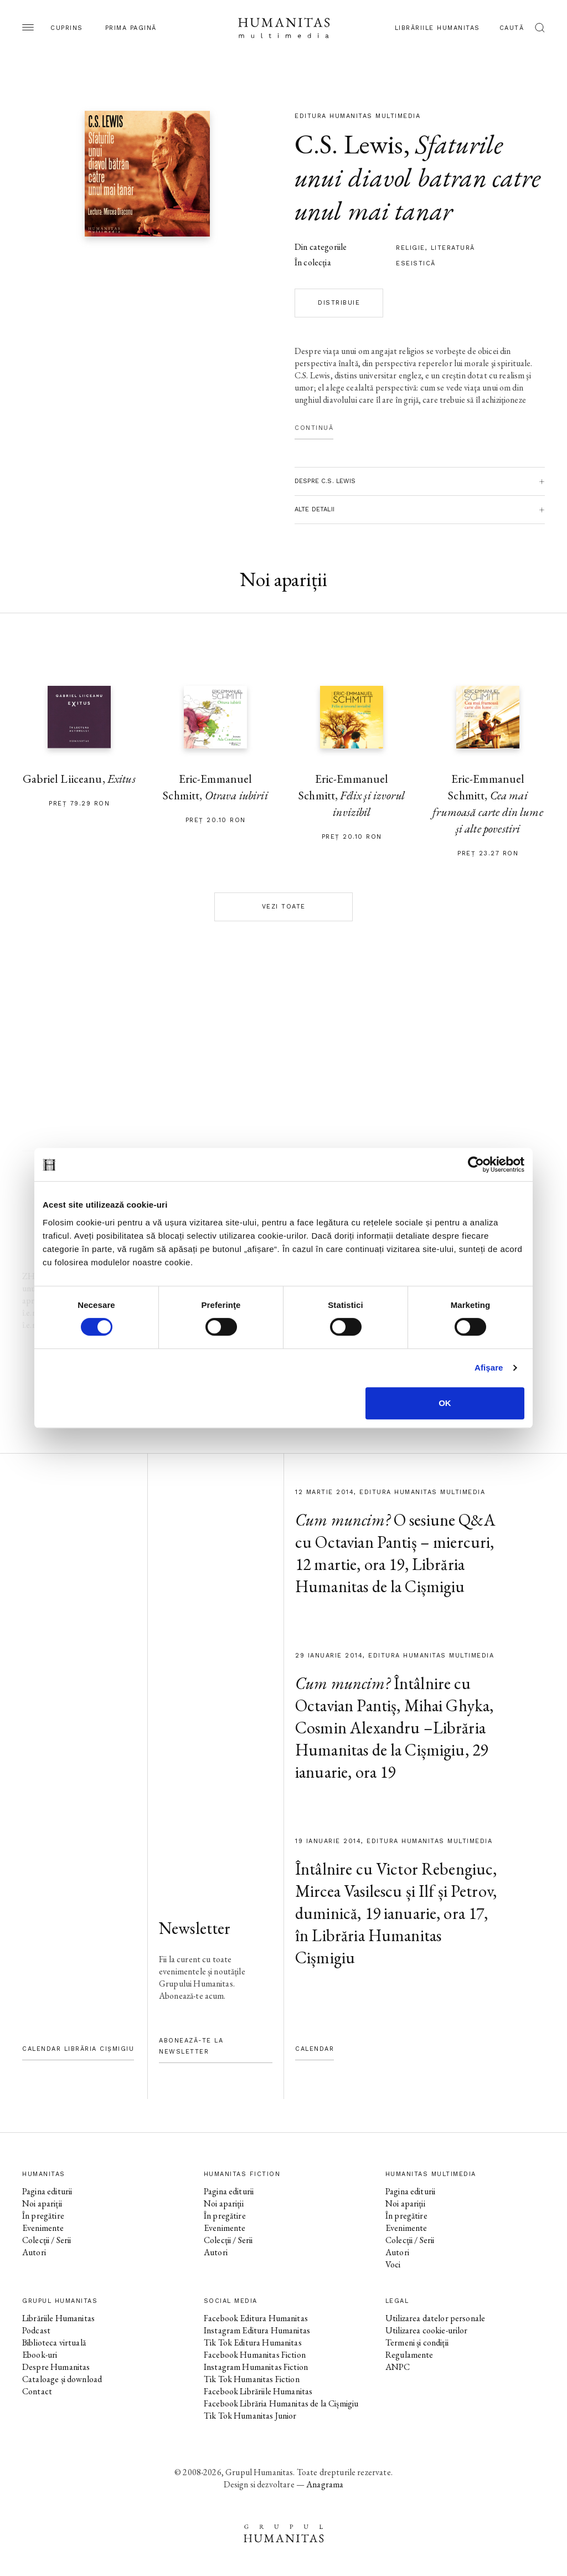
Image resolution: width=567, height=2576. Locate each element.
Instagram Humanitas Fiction (256, 2367)
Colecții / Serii (46, 2240)
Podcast (36, 2330)
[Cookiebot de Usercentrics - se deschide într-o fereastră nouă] (475, 1164)
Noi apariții (42, 2203)
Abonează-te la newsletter (191, 2046)
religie (410, 248)
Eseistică (416, 263)
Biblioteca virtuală (54, 2342)
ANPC (397, 2367)
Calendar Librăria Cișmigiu (78, 2048)
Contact (37, 2391)
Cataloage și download (62, 2379)
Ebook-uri (39, 2355)
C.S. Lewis (349, 144)
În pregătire (43, 2215)
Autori (34, 2252)
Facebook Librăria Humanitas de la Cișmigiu (281, 2403)
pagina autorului (58, 1139)
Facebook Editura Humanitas (256, 2318)
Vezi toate (284, 906)
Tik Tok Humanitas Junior (250, 2415)
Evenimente (43, 2228)
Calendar (314, 2048)
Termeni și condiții (417, 2342)
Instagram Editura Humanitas (257, 2330)
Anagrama (324, 2484)
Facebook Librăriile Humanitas (258, 2391)
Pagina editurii (47, 2191)
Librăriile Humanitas (437, 28)
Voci (393, 2264)
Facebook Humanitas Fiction (255, 2355)
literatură (453, 248)
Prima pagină (131, 28)
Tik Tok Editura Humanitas (253, 2342)
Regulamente (409, 2355)
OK (445, 1403)
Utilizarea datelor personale (435, 2318)
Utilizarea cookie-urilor (426, 2330)
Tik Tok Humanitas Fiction (252, 2379)
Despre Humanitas (56, 2367)
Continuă (314, 428)
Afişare (489, 1367)
